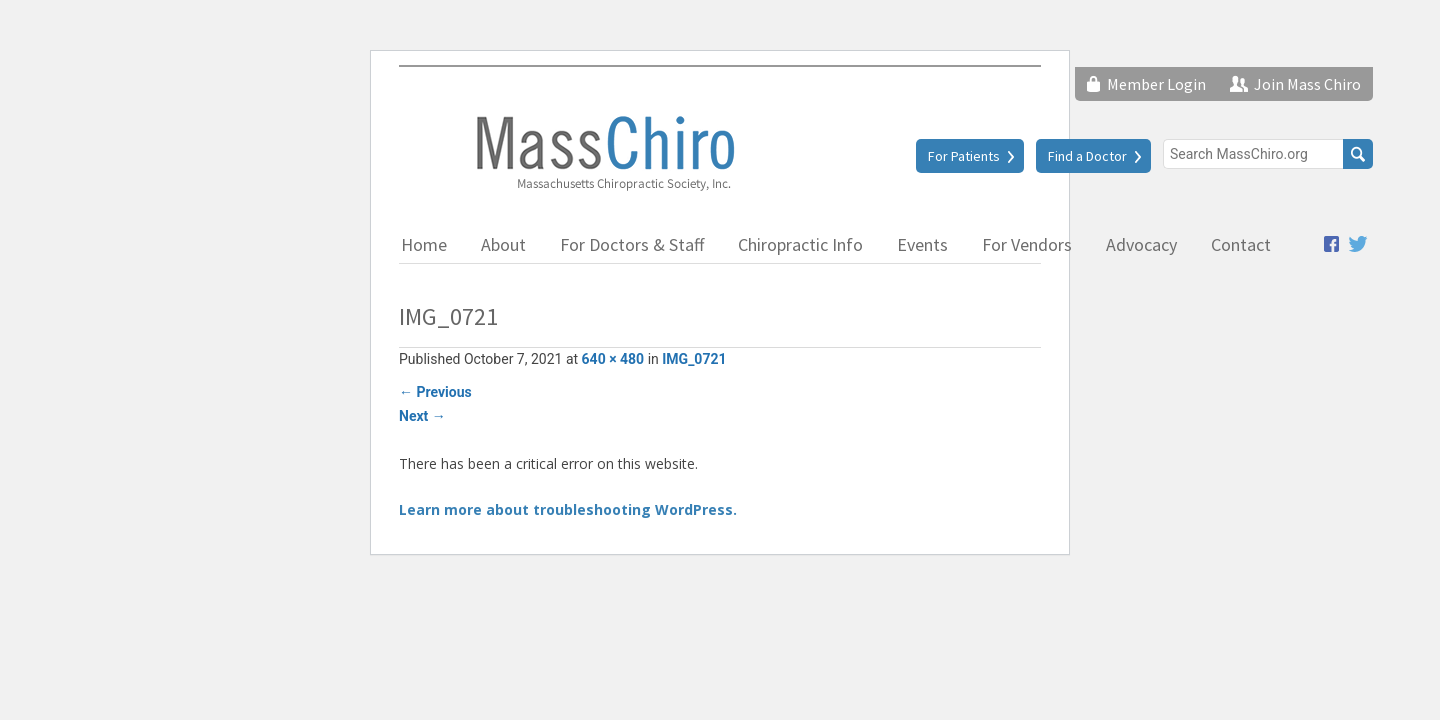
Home (424, 244)
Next (422, 416)
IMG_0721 (694, 359)
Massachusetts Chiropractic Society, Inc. (604, 152)
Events (922, 244)
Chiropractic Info (800, 244)
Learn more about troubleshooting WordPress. (568, 509)
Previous (435, 392)
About (503, 244)
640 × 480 (613, 359)
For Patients (964, 156)
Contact (1241, 244)
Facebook (1331, 244)
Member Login (1156, 84)
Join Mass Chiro (1307, 84)
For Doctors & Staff (632, 244)
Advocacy (1141, 244)
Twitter (1358, 244)
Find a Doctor (1087, 156)
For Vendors (1027, 244)
